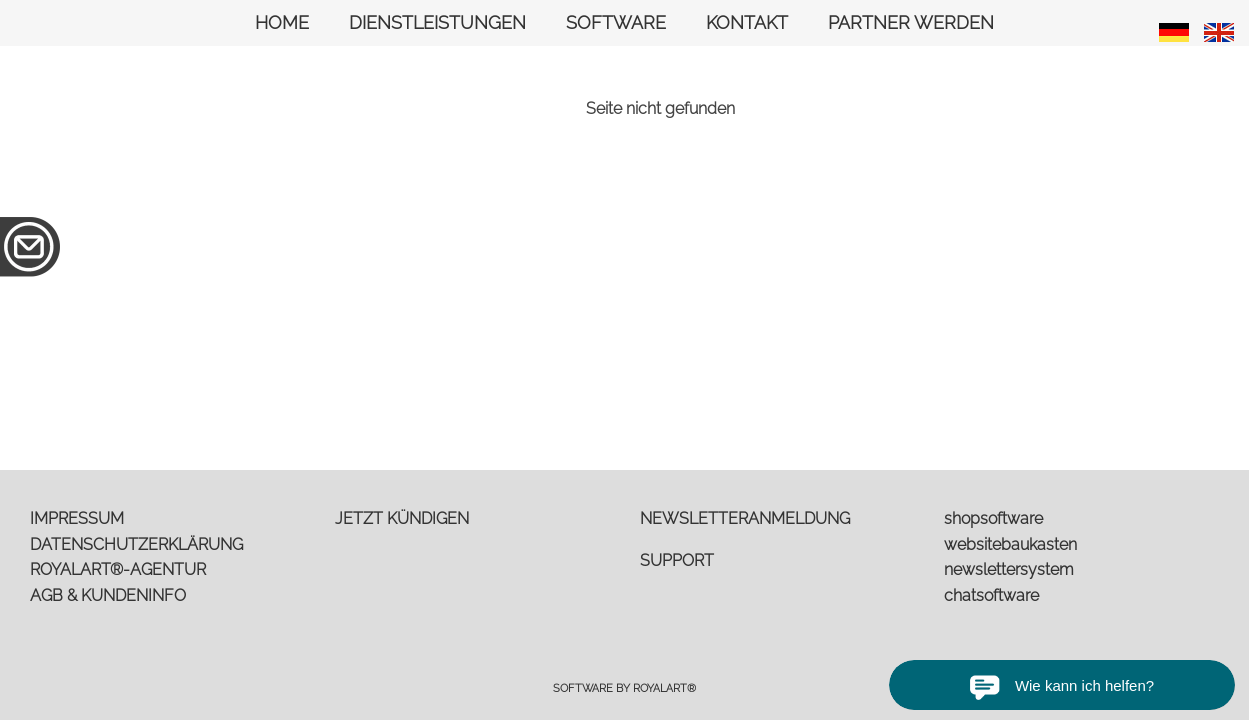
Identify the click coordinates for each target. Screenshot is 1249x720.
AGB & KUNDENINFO (108, 595)
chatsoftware (991, 595)
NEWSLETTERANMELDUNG (745, 518)
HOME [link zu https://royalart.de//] (282, 22)
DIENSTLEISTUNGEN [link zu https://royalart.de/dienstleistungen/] (437, 22)
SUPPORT (677, 560)
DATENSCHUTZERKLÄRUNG (136, 544)
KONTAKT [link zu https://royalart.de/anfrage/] (747, 22)
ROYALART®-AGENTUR (118, 569)
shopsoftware (993, 518)
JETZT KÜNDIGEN (402, 518)
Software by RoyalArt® (624, 688)
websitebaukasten (1010, 544)
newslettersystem (1009, 569)
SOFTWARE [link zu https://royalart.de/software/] (616, 22)
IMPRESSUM (77, 518)
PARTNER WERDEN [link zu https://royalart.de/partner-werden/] (911, 22)
